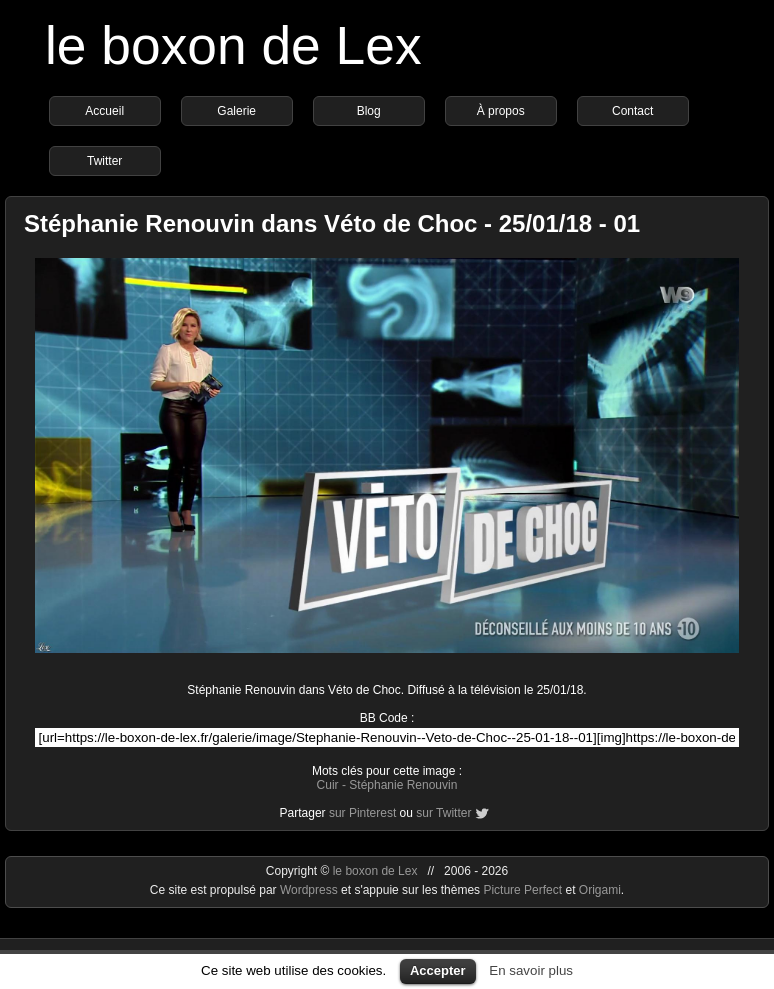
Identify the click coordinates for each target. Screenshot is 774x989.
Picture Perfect (522, 890)
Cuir (328, 785)
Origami (600, 890)
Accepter (438, 970)
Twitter (104, 161)
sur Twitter (443, 813)
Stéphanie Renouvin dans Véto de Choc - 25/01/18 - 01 (332, 223)
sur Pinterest (362, 813)
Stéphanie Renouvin (403, 785)
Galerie (236, 111)
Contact (632, 111)
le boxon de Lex (233, 45)
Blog (369, 111)
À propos (501, 111)
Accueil (104, 111)
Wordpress (310, 890)
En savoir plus (531, 970)
